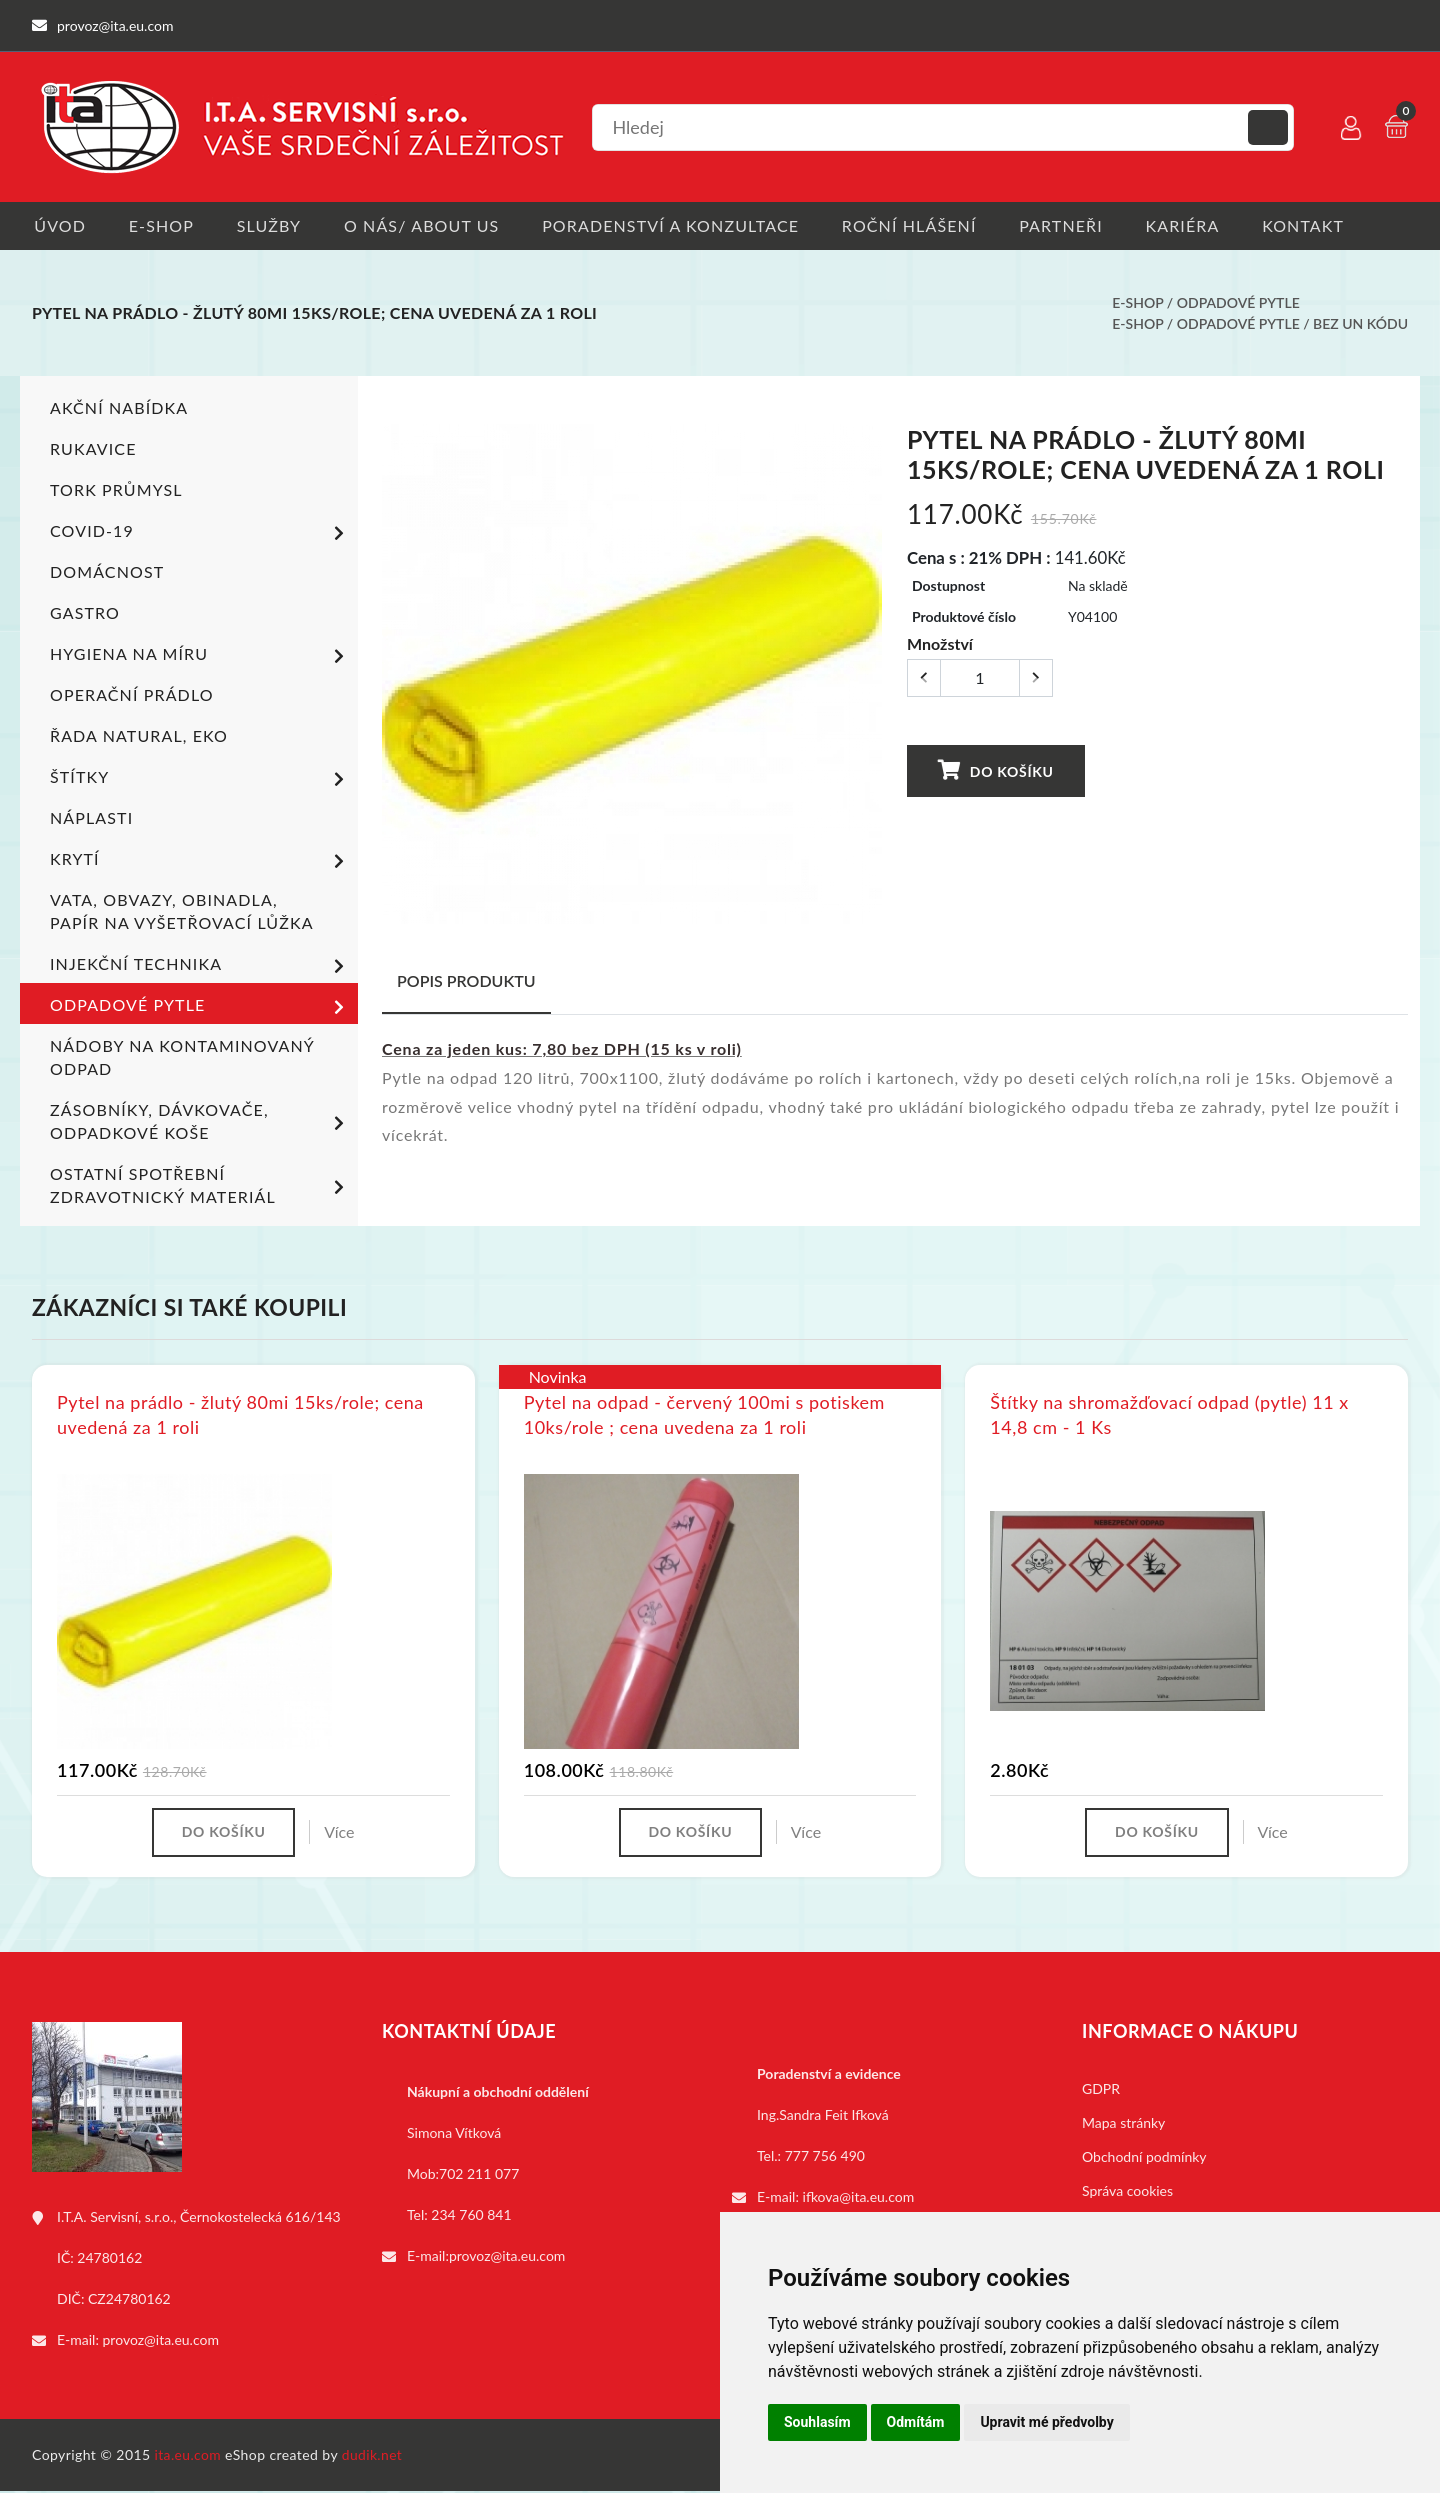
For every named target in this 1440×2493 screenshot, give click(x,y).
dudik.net (373, 2456)
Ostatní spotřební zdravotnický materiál (200, 1186)
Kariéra (1196, 225)
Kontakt (1319, 225)
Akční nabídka (119, 408)
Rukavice (93, 449)
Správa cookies (1127, 2192)
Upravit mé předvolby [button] (1046, 2422)
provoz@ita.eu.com (161, 2341)
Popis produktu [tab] (466, 981)
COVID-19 (200, 534)
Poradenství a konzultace (677, 225)
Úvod (58, 225)
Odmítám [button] (916, 2422)
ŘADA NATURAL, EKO (139, 736)
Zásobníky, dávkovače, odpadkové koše (200, 1122)
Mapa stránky (1123, 2124)
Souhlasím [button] (817, 2422)
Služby (271, 225)
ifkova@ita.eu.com (859, 2198)
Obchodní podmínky (1144, 2158)
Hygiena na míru (200, 657)
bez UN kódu (1360, 324)
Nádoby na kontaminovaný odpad (182, 1058)
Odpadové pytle (1238, 303)
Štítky (200, 780)
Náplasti (91, 818)
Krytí (200, 862)
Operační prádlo (132, 695)
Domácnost (107, 572)
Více (341, 1833)
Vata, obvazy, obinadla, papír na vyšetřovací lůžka (182, 912)
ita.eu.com (188, 2456)
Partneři (1073, 225)
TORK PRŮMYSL (116, 490)
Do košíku (995, 771)
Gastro (85, 613)
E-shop (161, 225)
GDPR (1101, 2090)
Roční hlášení (918, 225)
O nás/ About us (427, 225)
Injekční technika (200, 967)
